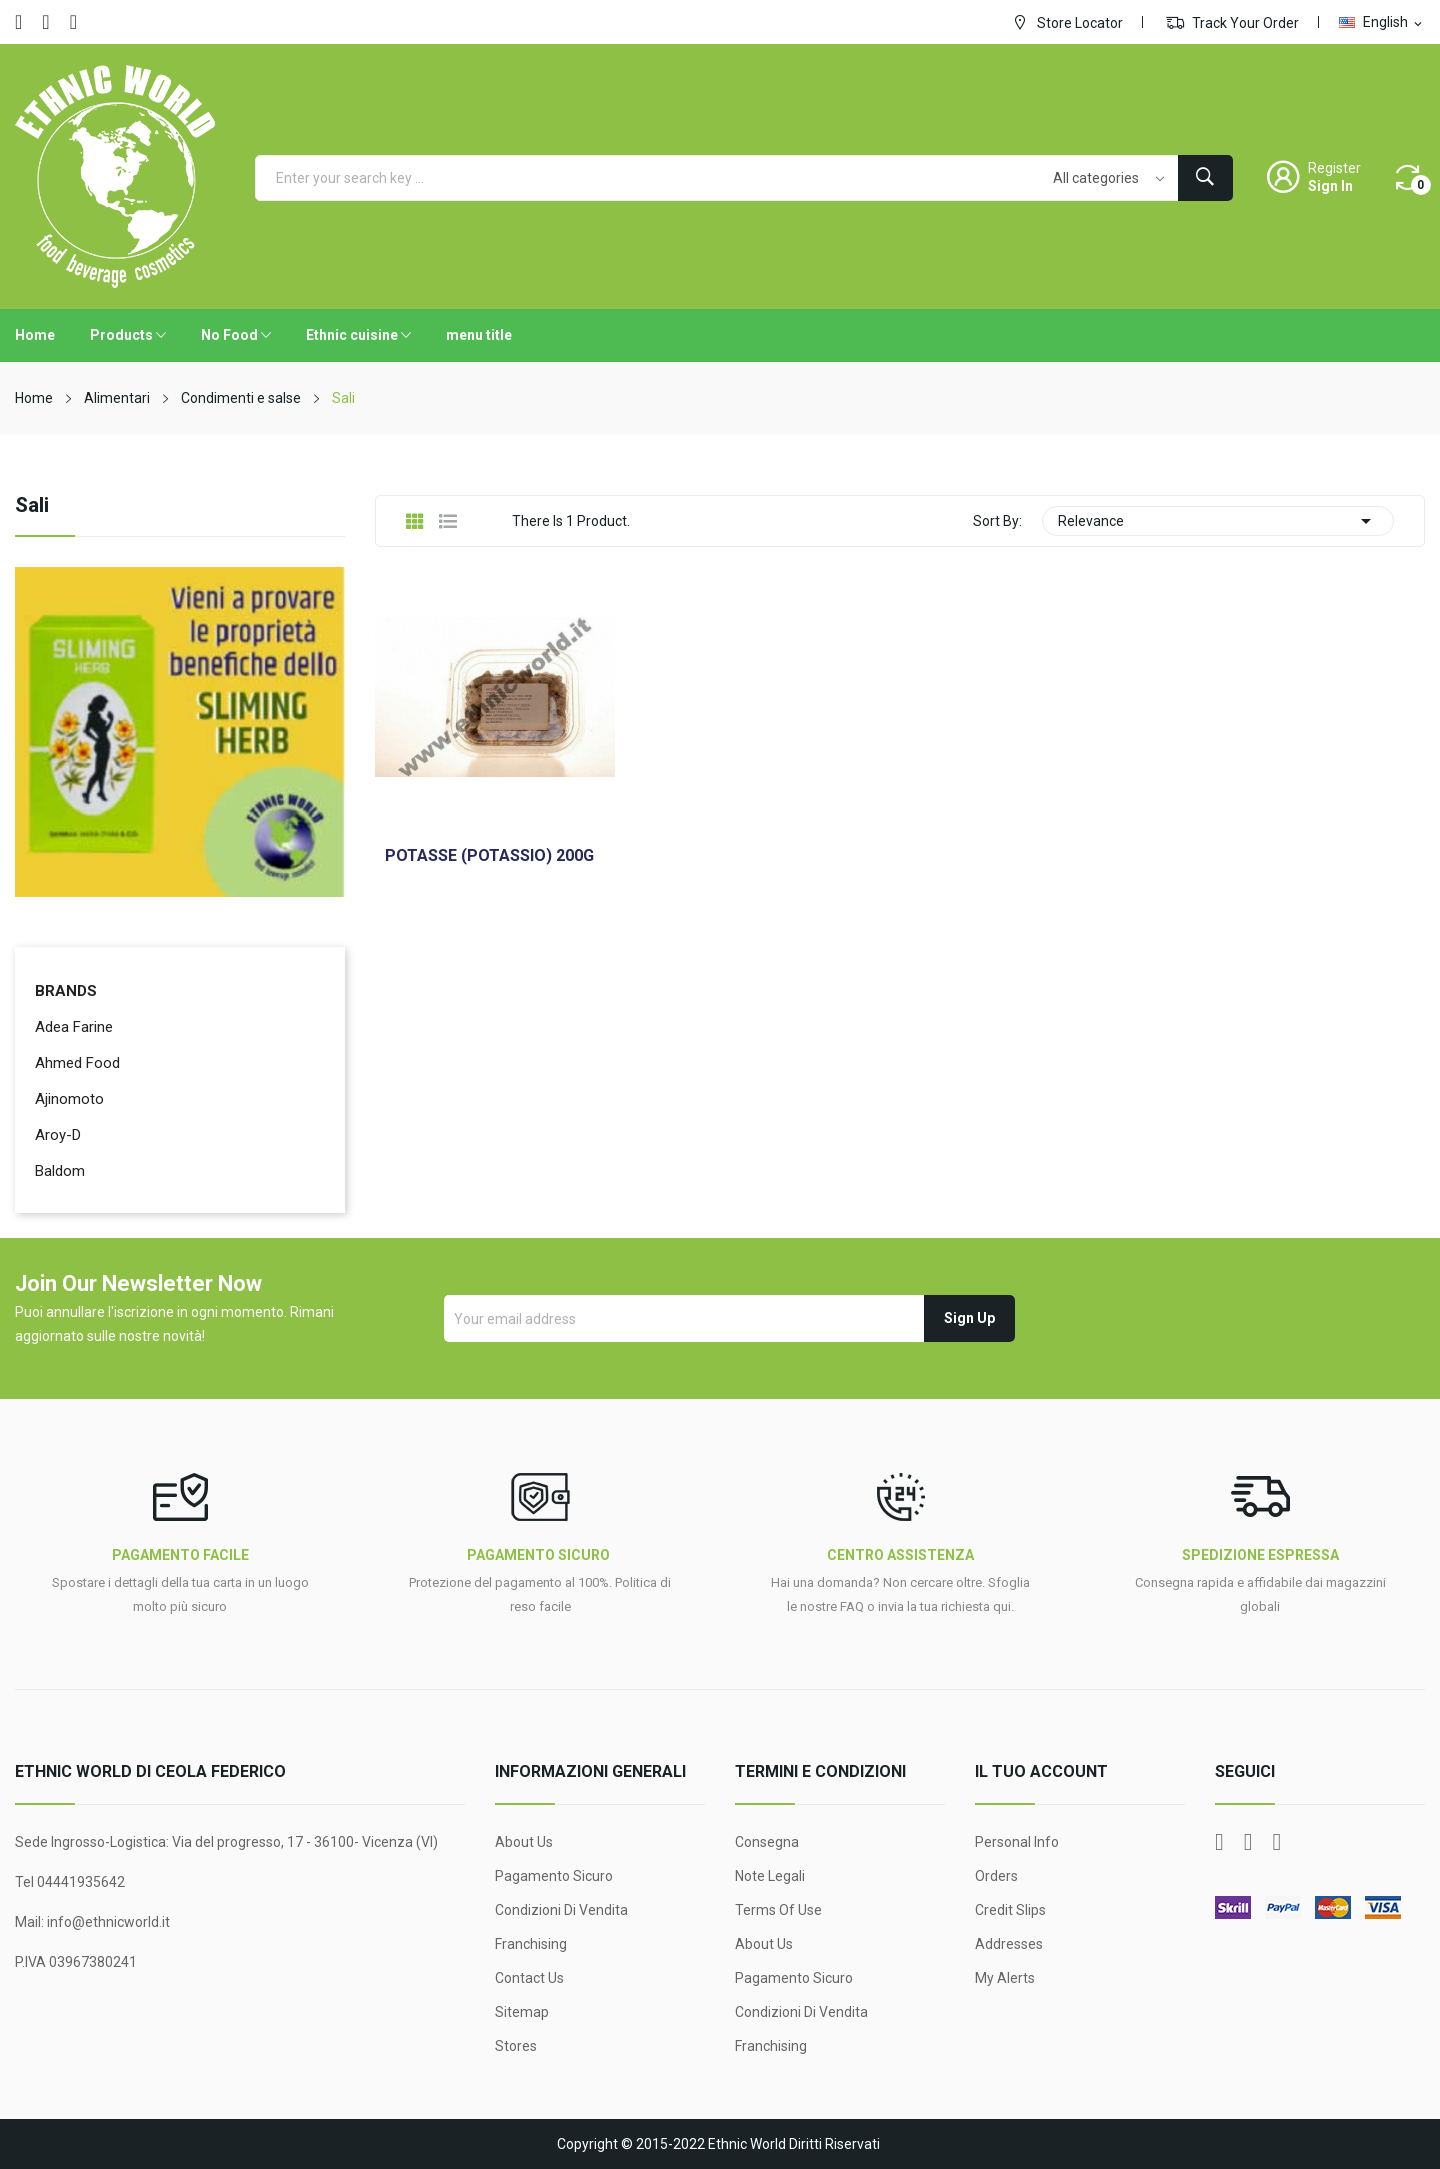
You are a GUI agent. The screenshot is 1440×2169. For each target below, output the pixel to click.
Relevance (1218, 521)
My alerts (1005, 1978)
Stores (516, 2046)
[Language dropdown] (1382, 22)
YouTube (45, 22)
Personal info (1017, 1842)
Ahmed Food (77, 1063)
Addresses (1009, 1944)
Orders (996, 1876)
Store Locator (1067, 22)
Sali (32, 506)
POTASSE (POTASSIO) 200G (489, 856)
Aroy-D (58, 1135)
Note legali (770, 1876)
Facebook (18, 22)
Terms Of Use (778, 1910)
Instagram (73, 22)
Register (1334, 168)
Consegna (767, 1842)
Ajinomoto (69, 1099)
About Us (524, 1842)
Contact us (529, 1978)
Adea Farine (74, 1027)
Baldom (60, 1171)
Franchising (531, 1944)
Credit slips (1010, 1910)
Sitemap (522, 2012)
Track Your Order (1232, 22)
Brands (66, 991)
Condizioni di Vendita (561, 1910)
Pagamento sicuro (554, 1876)
